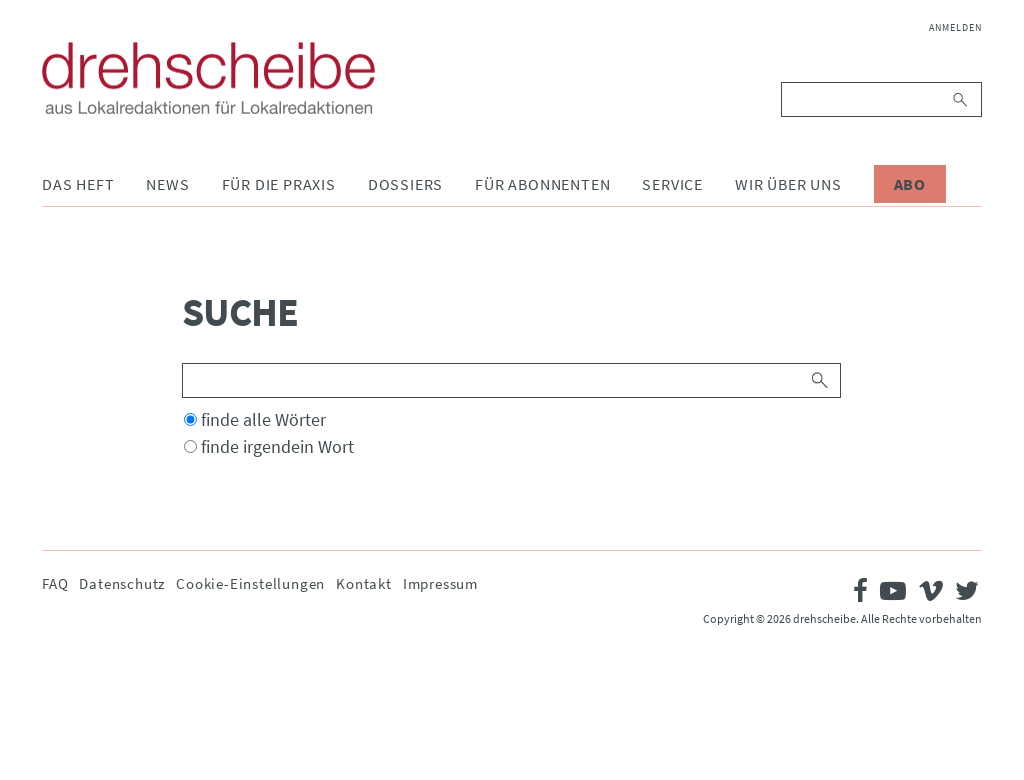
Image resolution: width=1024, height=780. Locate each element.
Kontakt (364, 583)
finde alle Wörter (263, 419)
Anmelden (955, 27)
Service (672, 184)
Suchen (961, 99)
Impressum (440, 583)
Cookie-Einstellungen (250, 583)
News (167, 184)
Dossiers (405, 184)
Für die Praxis (279, 184)
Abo (910, 184)
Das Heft (78, 184)
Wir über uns (788, 184)
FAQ (55, 583)
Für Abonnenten (542, 184)
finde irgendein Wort (277, 446)
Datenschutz (122, 583)
